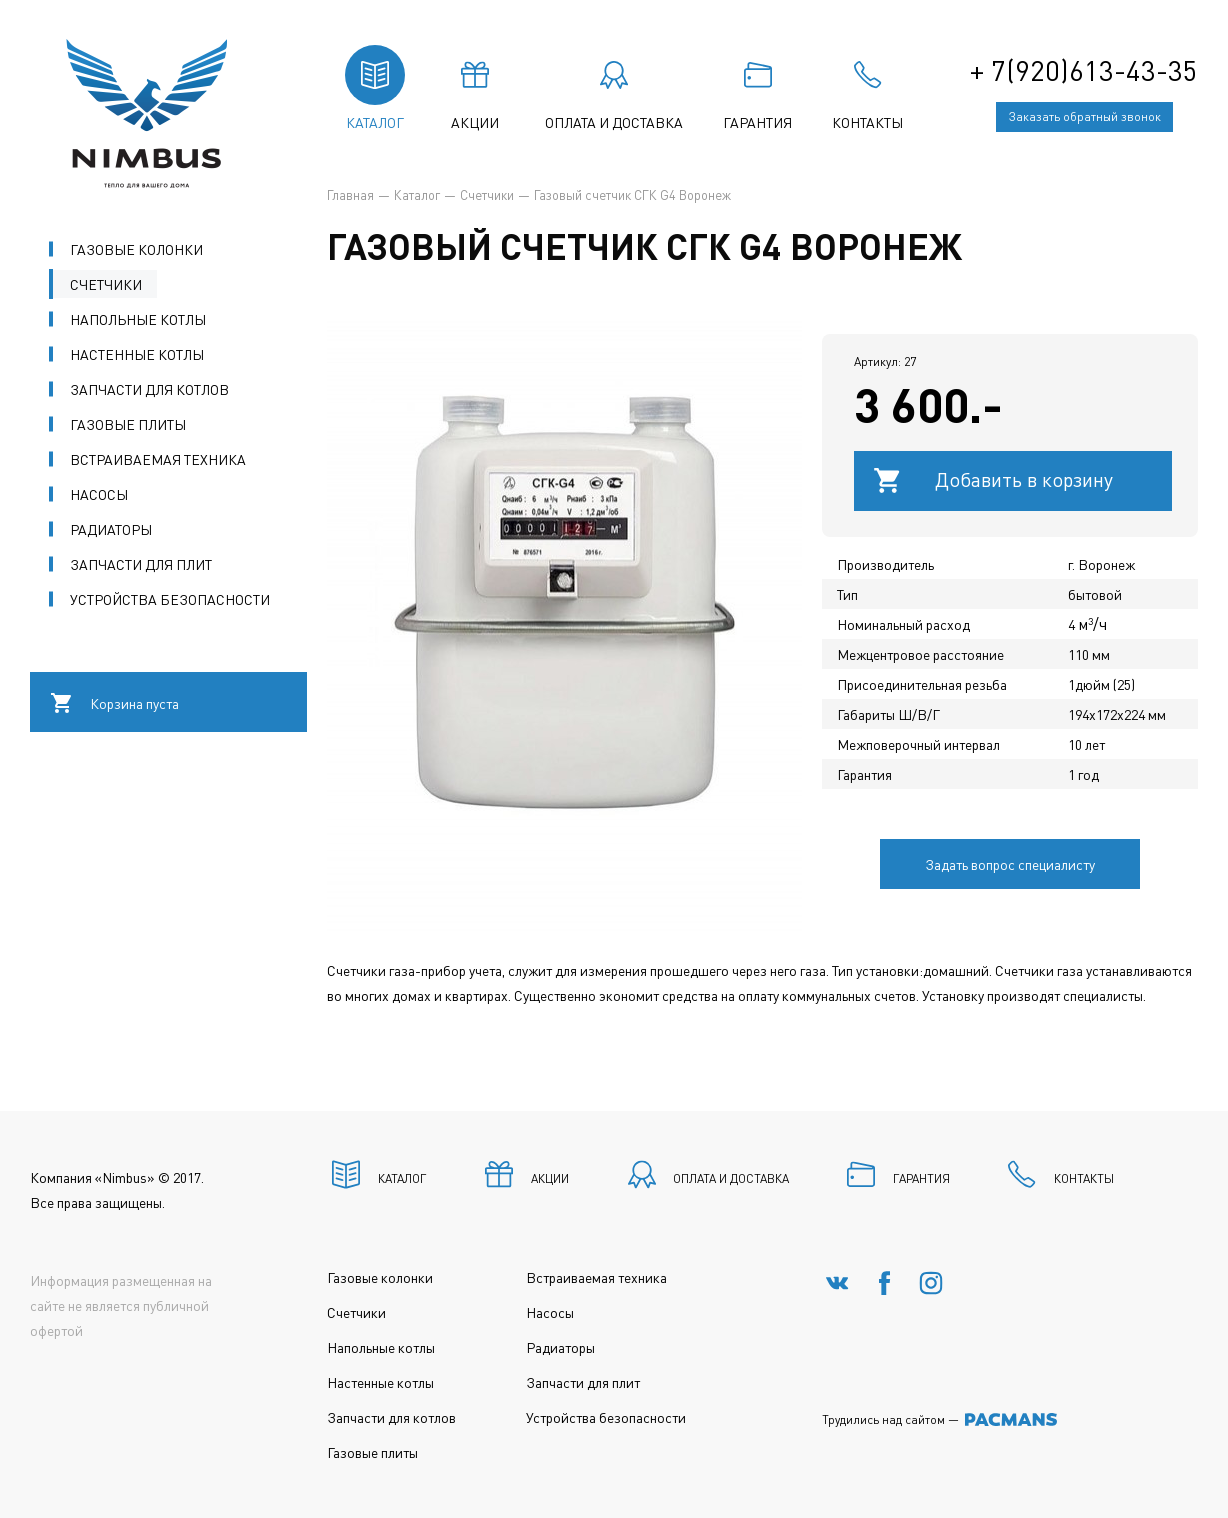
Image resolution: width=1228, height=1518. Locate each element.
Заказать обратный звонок (1085, 116)
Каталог (417, 194)
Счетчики (487, 194)
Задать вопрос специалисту (1010, 864)
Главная (350, 194)
